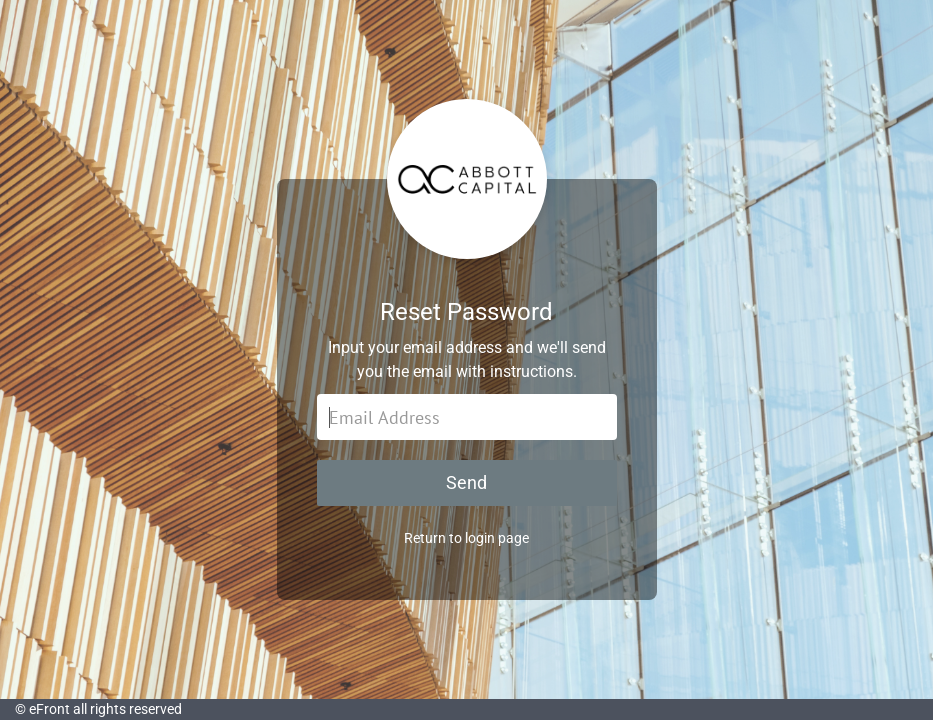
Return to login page (466, 538)
